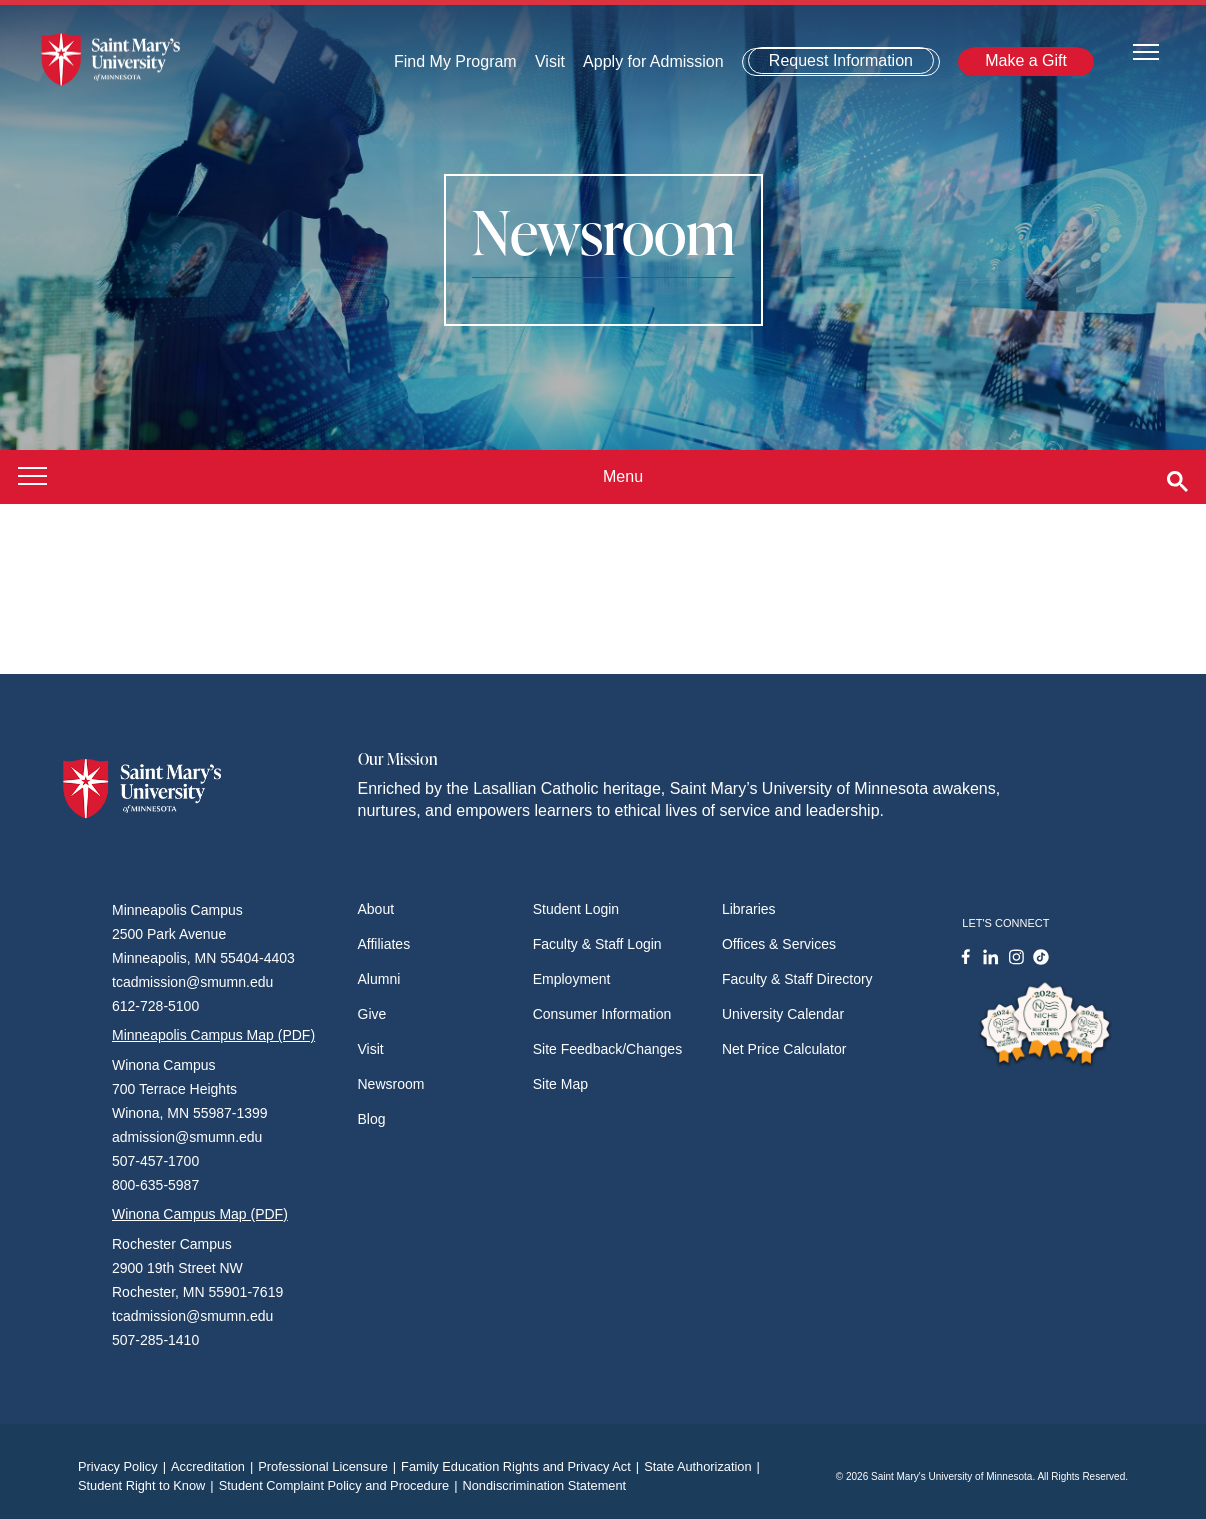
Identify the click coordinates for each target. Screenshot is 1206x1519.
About (376, 909)
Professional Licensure (329, 1466)
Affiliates (384, 944)
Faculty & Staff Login (597, 944)
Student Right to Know (148, 1485)
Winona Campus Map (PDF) (200, 1214)
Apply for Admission (653, 61)
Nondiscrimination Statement (544, 1485)
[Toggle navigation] (1146, 50)
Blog (372, 1119)
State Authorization (704, 1466)
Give (372, 1014)
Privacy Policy (124, 1466)
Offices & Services (779, 944)
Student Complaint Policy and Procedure (341, 1485)
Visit (550, 61)
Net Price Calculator (784, 1049)
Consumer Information (602, 1014)
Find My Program (455, 61)
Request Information (841, 60)
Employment (572, 979)
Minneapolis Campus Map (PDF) (213, 1035)
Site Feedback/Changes (607, 1049)
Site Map (560, 1084)
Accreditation (214, 1466)
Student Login (576, 909)
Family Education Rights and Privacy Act (522, 1466)
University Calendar (783, 1014)
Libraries (749, 909)
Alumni (379, 979)
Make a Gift (1026, 60)
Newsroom (391, 1084)
